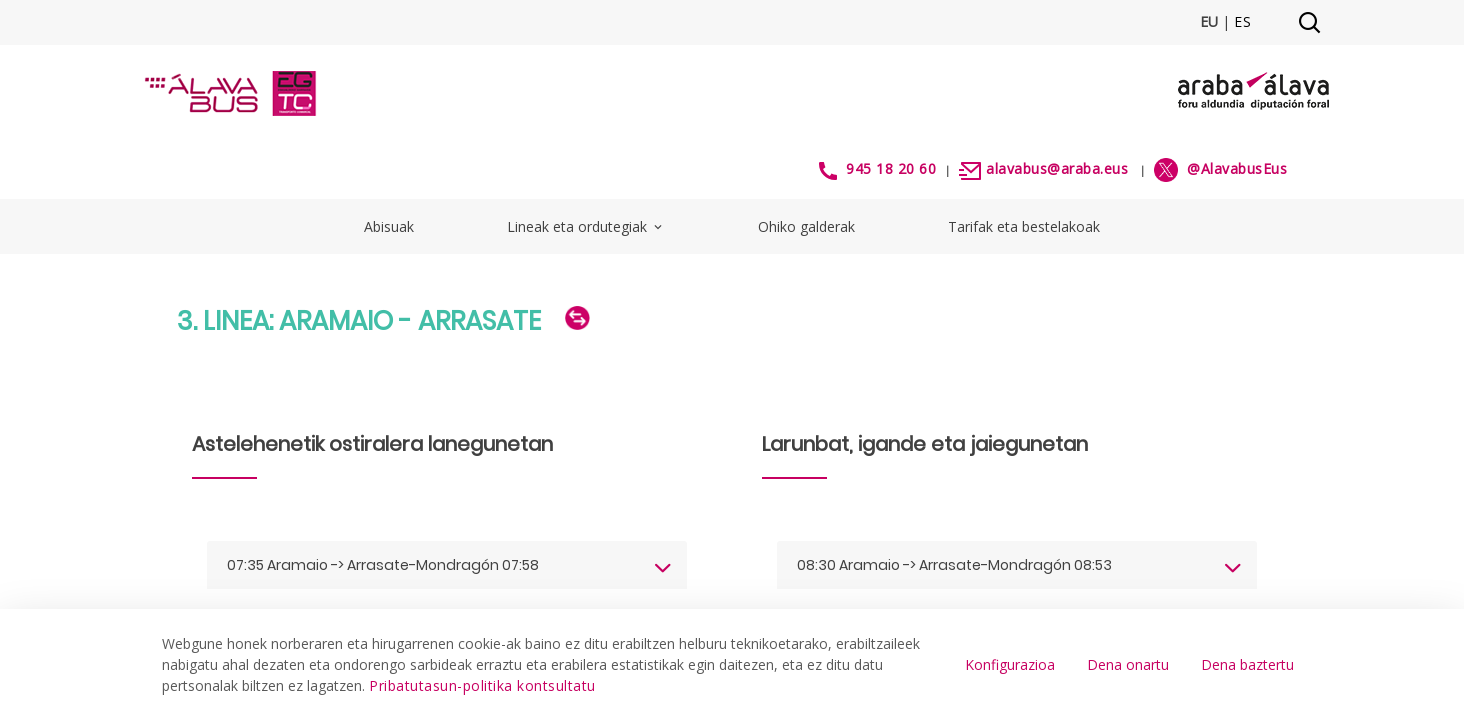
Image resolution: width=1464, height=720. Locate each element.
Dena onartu (1128, 664)
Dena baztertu (1247, 664)
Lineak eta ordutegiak (586, 226)
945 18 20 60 (891, 168)
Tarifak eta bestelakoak (1024, 226)
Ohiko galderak (806, 226)
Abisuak (389, 226)
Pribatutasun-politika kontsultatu (482, 685)
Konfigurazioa (1010, 664)
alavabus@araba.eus (1057, 168)
